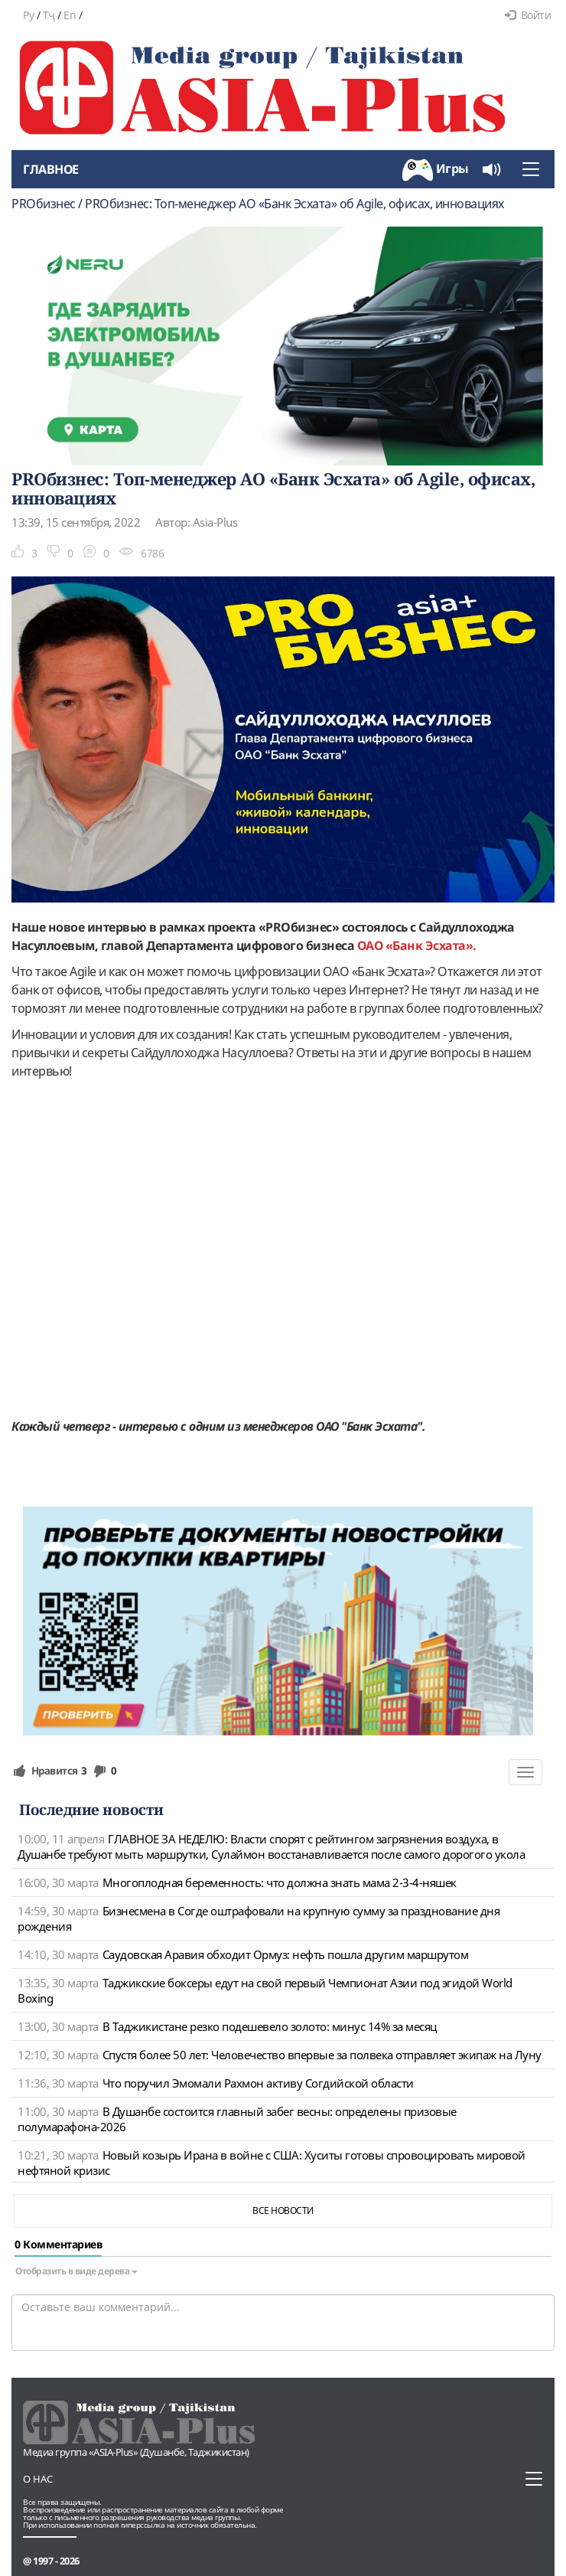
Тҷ (49, 15)
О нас (38, 2479)
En (69, 15)
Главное (51, 169)
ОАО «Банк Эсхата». (417, 945)
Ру (28, 15)
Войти (528, 15)
